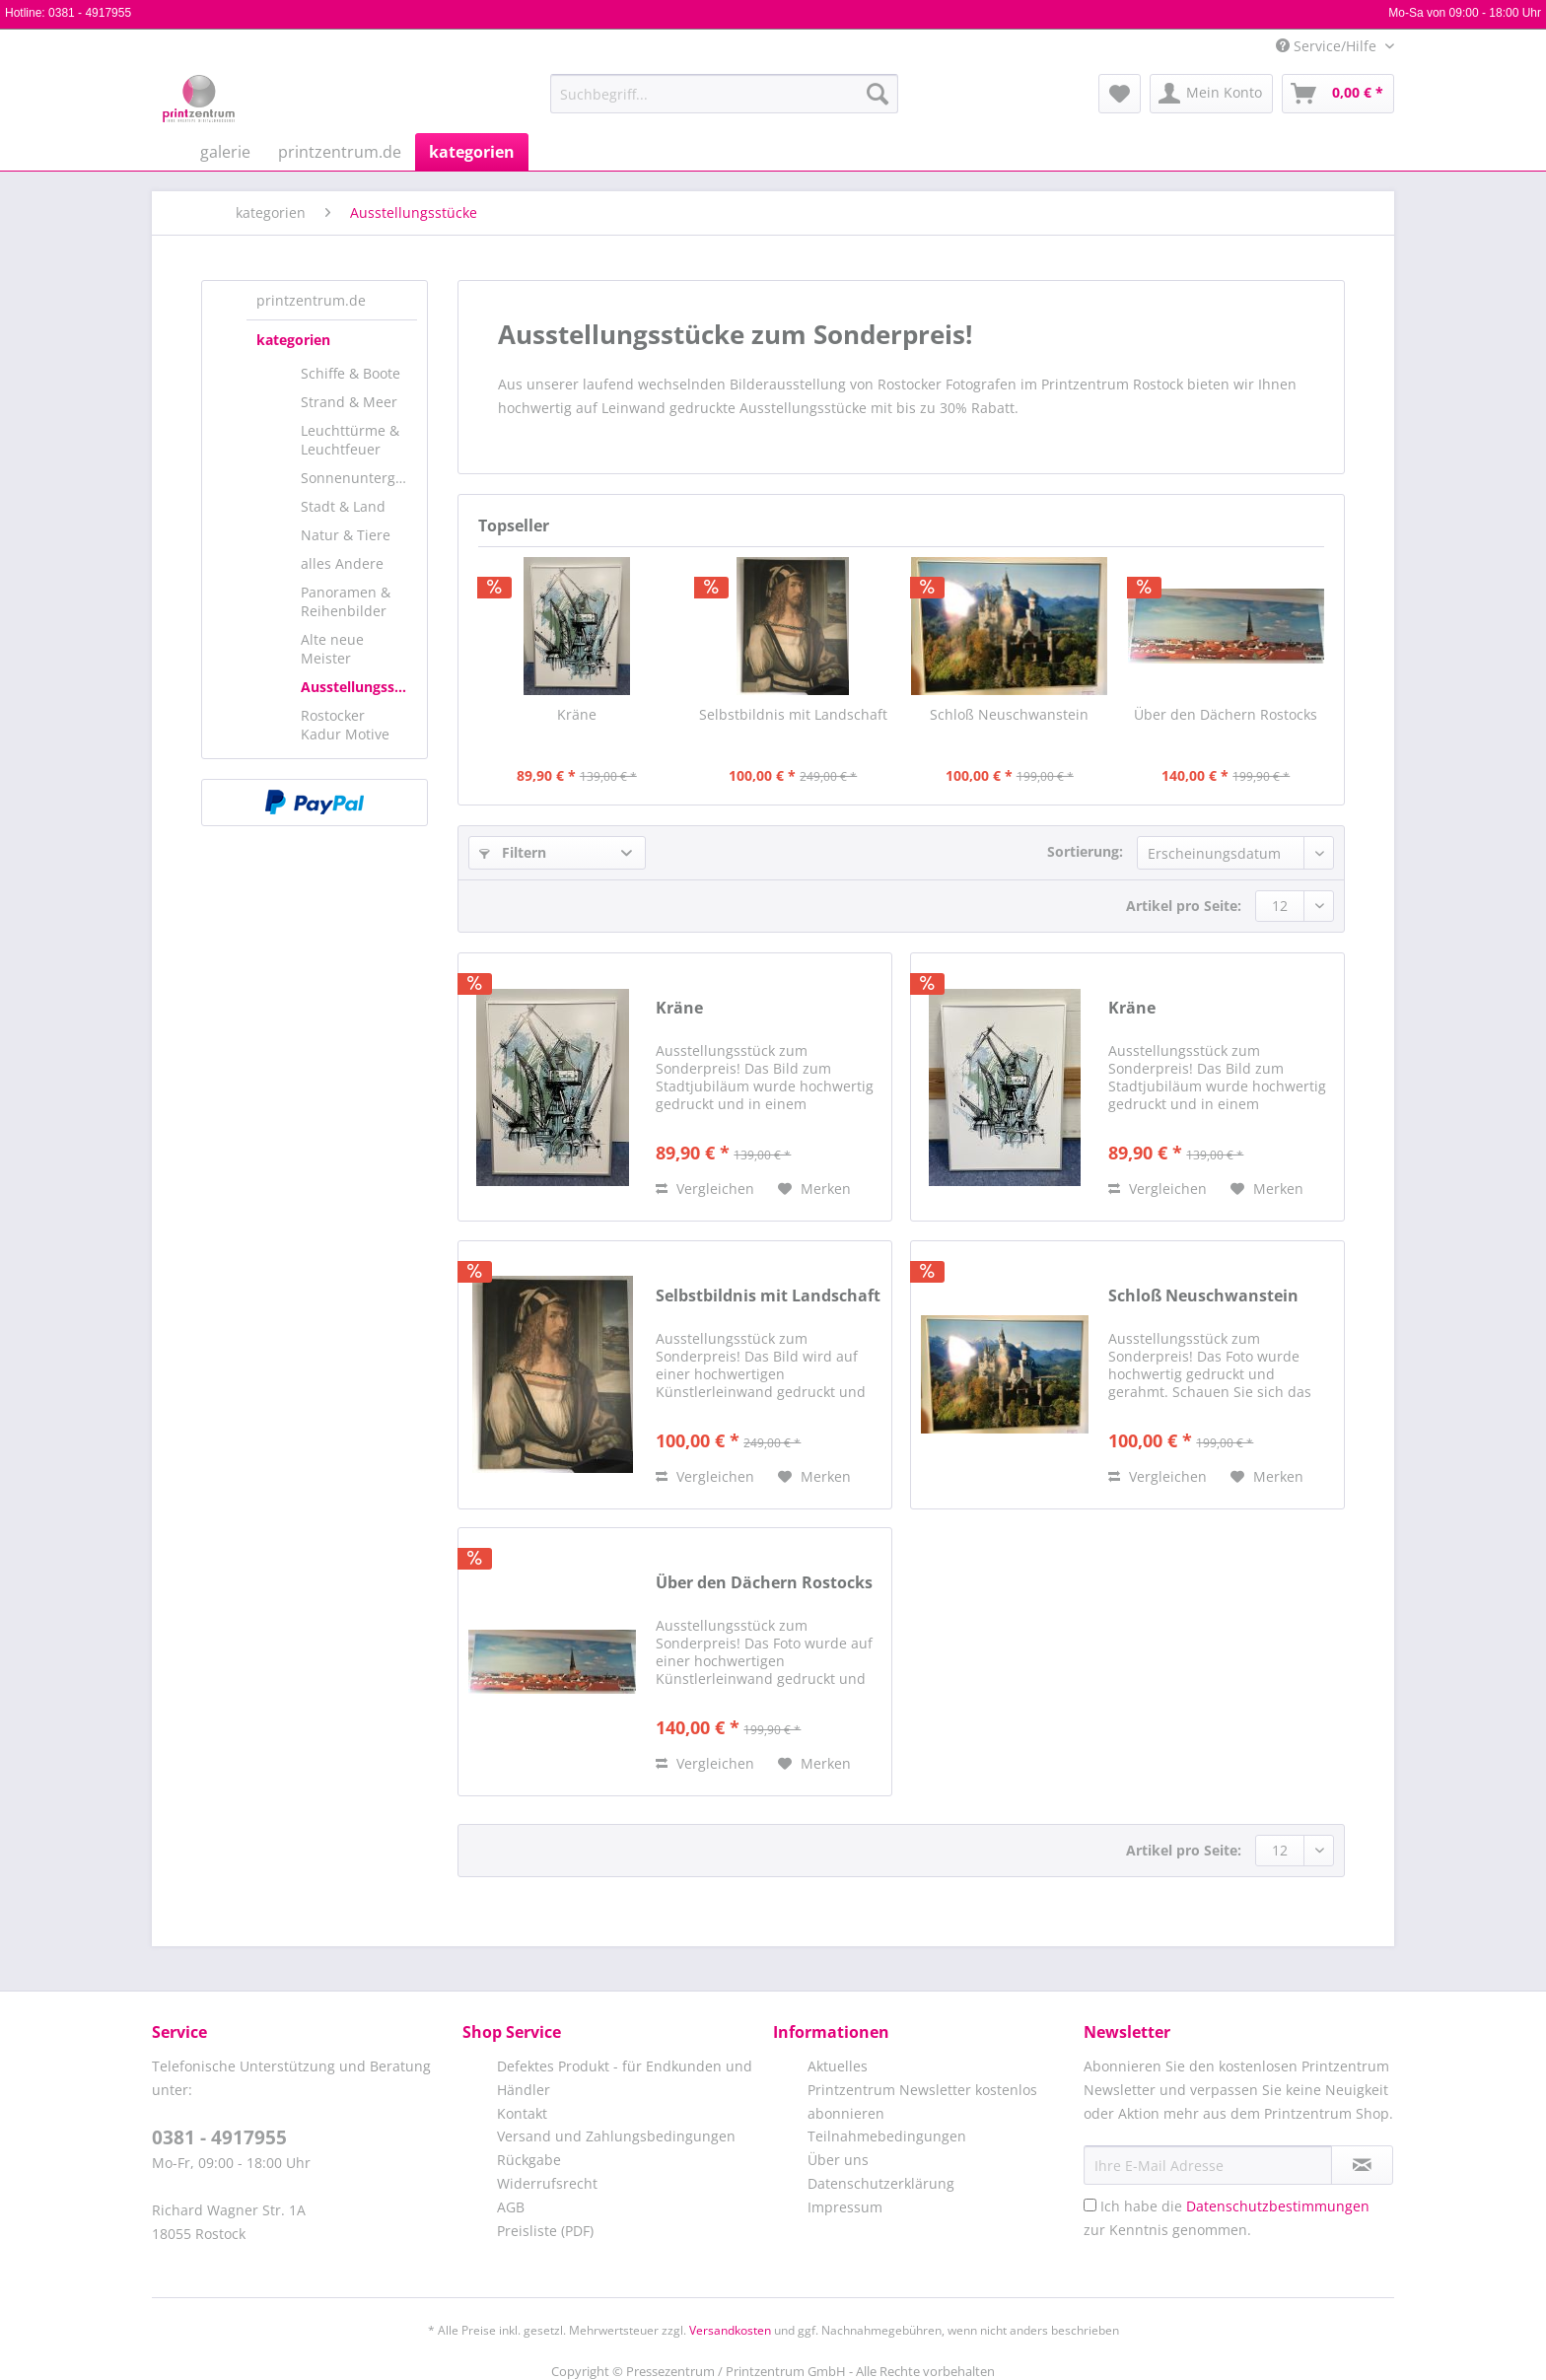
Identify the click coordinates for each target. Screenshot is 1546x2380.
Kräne (577, 714)
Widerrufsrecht (547, 2183)
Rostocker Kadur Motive (345, 724)
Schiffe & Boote (350, 373)
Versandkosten (730, 2330)
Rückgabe (529, 2159)
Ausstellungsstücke (359, 686)
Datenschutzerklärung (881, 2183)
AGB (511, 2207)
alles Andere (342, 563)
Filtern (512, 852)
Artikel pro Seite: (1183, 905)
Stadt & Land (343, 506)
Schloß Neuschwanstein (1009, 714)
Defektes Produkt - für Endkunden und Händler (624, 2078)
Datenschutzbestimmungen (1278, 2206)
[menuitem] (724, 103)
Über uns (838, 2159)
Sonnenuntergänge (359, 477)
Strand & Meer (349, 401)
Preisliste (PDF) (545, 2230)
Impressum (845, 2207)
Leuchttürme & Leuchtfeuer (350, 439)
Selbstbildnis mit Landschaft (793, 714)
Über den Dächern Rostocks (1225, 714)
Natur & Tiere (345, 534)
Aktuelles (838, 2066)
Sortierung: (1085, 851)
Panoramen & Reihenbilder (345, 601)
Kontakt (522, 2113)
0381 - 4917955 (89, 13)
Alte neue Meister (332, 648)
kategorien (293, 339)
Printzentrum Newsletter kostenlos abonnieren (922, 2101)
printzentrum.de (311, 300)
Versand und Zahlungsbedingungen (616, 2136)
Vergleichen (705, 1188)
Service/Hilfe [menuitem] (1328, 45)
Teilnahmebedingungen (887, 2136)
